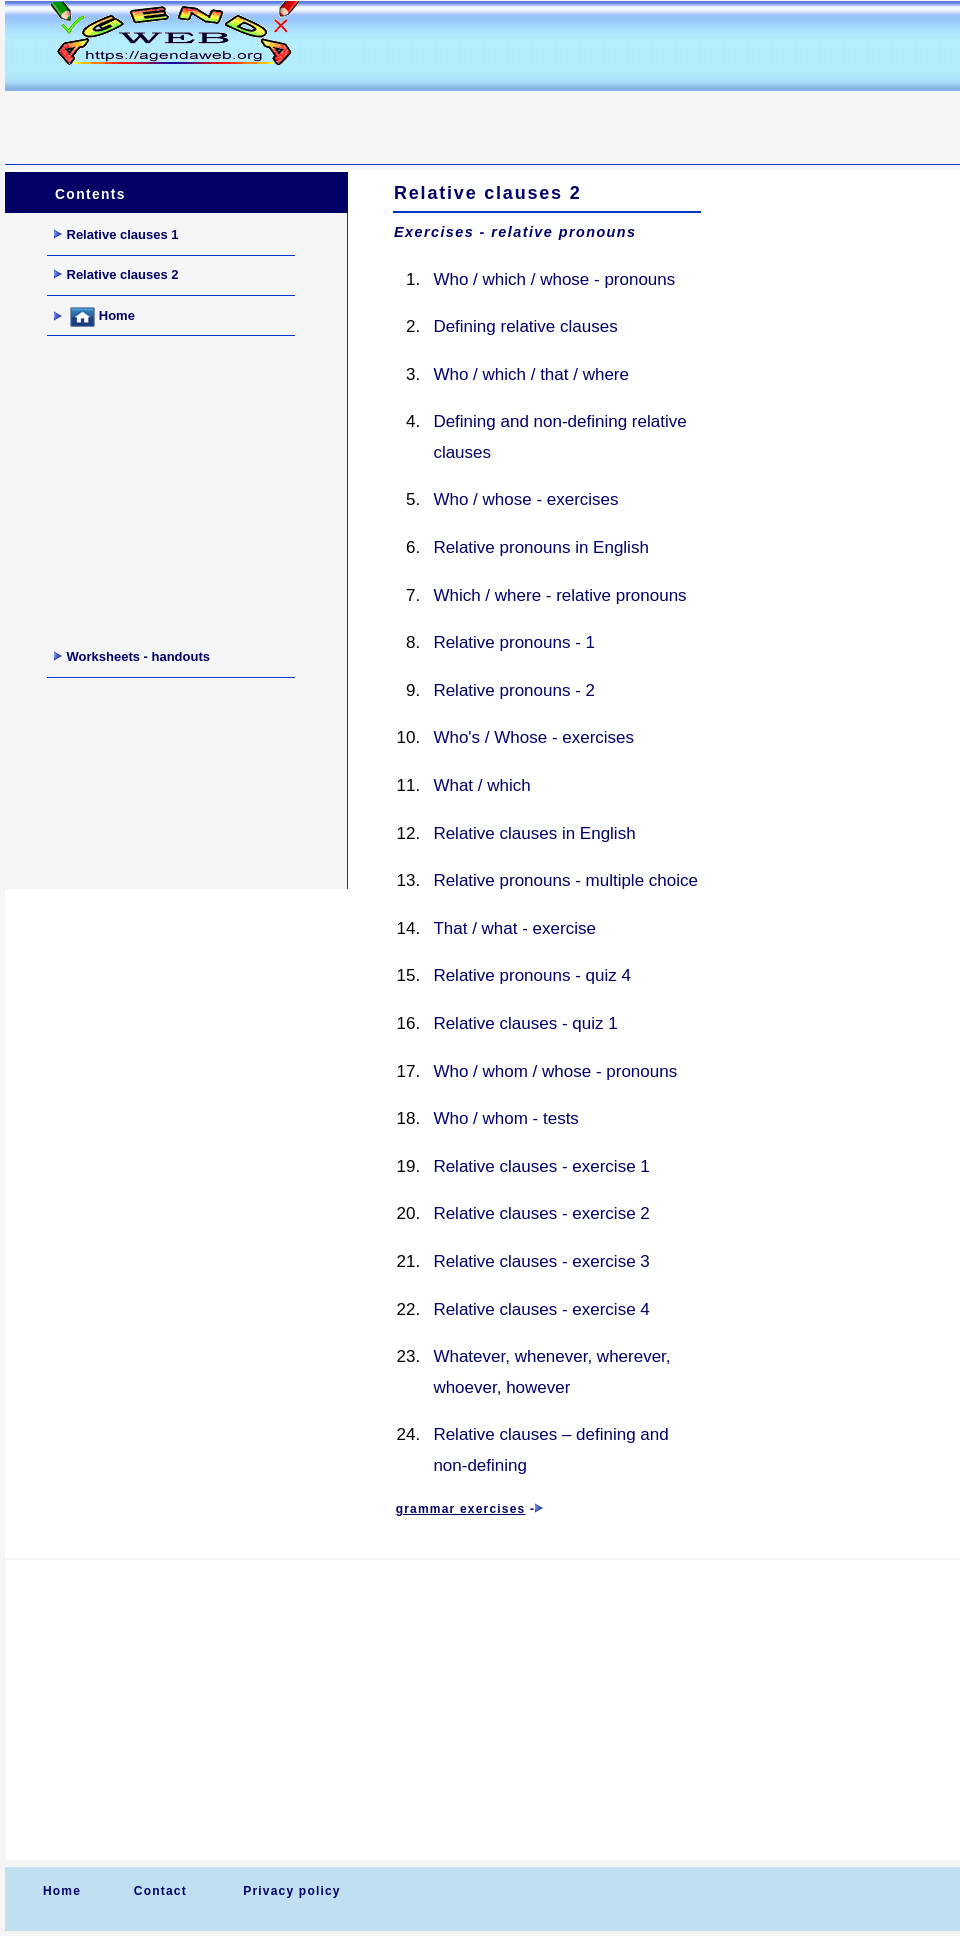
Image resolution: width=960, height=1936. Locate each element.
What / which (481, 785)
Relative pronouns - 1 (514, 642)
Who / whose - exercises (525, 499)
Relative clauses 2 (116, 274)
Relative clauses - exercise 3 (541, 1261)
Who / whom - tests (505, 1118)
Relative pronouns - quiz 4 (532, 975)
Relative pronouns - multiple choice (565, 880)
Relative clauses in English (534, 833)
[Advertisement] (369, 116)
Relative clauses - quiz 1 (525, 1023)
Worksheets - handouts (132, 656)
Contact (160, 1891)
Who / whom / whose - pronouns (555, 1071)
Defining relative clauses (525, 326)
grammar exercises (461, 1509)
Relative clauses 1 (116, 234)
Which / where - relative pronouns (559, 595)
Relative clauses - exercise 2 (541, 1213)
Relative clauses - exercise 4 (541, 1309)
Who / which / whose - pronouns (554, 279)
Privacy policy (292, 1891)
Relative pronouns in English (540, 547)
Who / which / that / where (531, 374)
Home (94, 317)
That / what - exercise (514, 928)
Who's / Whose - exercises (533, 737)
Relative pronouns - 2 (514, 690)
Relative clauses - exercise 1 (541, 1166)
